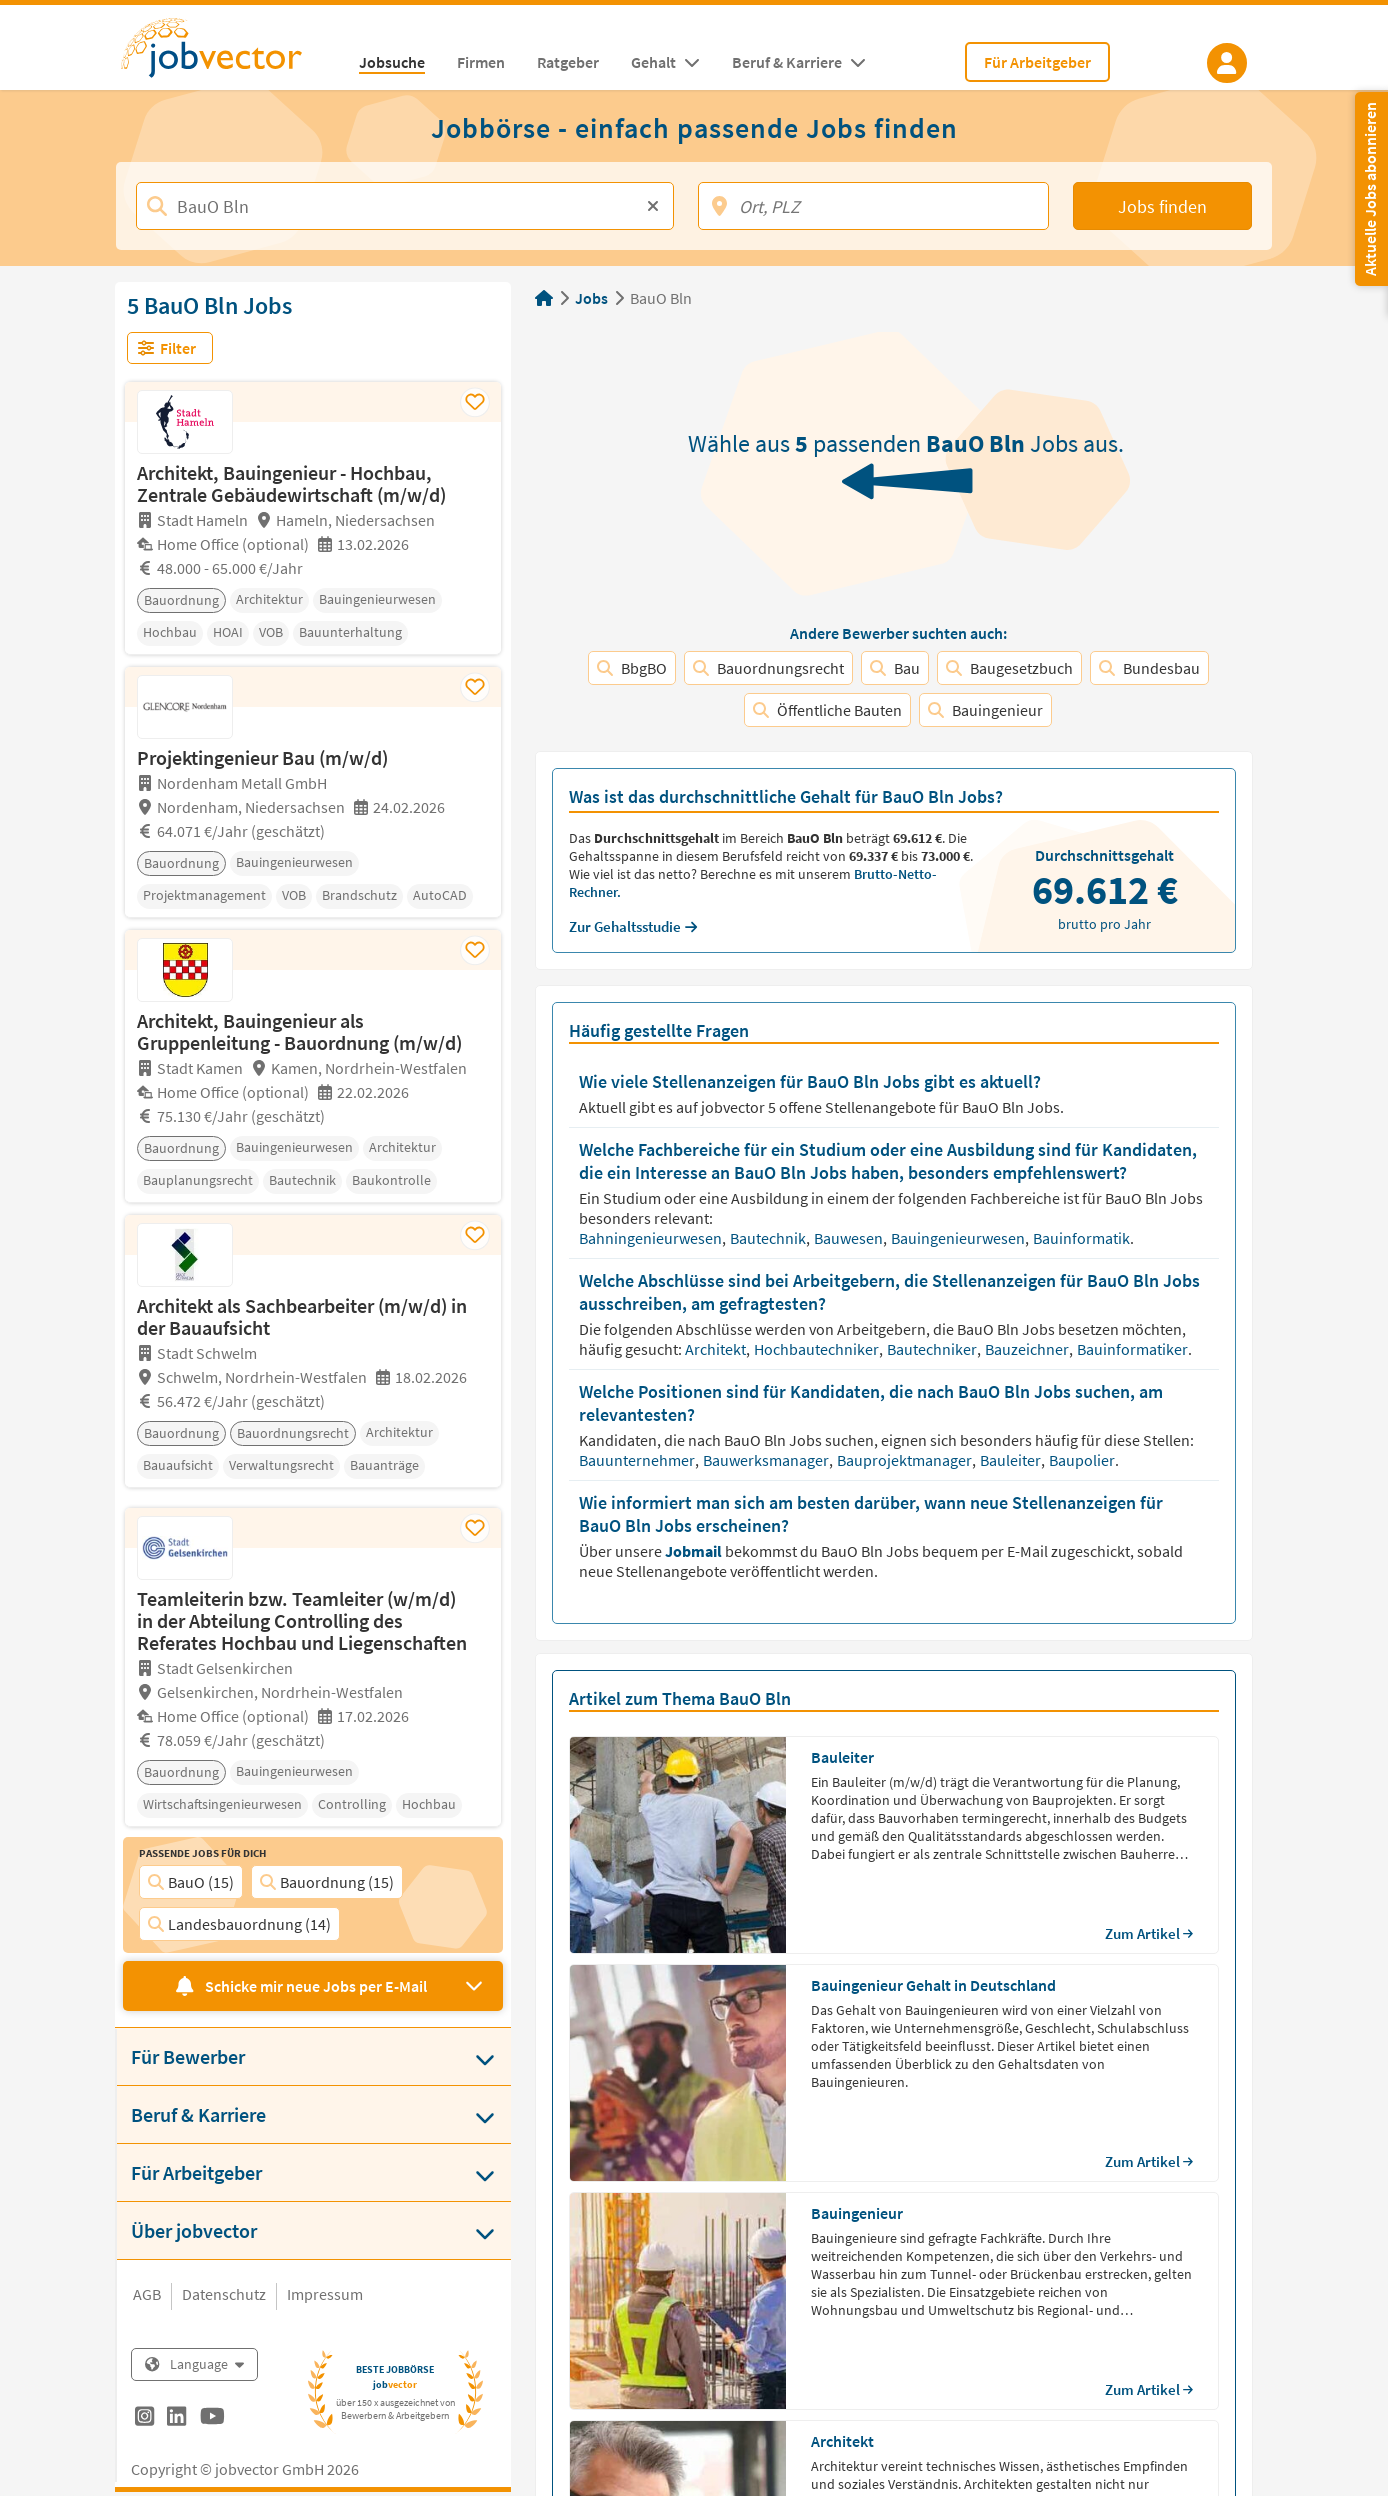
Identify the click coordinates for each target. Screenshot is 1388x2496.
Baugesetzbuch (1009, 668)
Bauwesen (850, 1238)
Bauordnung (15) (327, 1882)
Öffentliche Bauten (827, 710)
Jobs (591, 298)
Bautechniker (933, 1349)
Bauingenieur (985, 710)
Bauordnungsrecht (768, 668)
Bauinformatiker (1134, 1349)
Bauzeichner (1028, 1349)
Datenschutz (224, 2294)
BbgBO (632, 668)
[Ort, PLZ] (873, 206)
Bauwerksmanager (767, 1460)
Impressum (325, 2294)
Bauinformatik (1083, 1238)
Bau (895, 668)
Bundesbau (1149, 668)
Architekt (717, 1349)
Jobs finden (1162, 206)
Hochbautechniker (818, 1349)
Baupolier (1083, 1460)
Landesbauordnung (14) (239, 1924)
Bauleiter (1012, 1460)
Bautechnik (769, 1238)
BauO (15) (191, 1882)
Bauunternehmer (638, 1460)
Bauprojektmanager (906, 1460)
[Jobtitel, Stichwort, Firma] (405, 206)
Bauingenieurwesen (959, 1238)
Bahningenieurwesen (652, 1238)
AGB (147, 2294)
